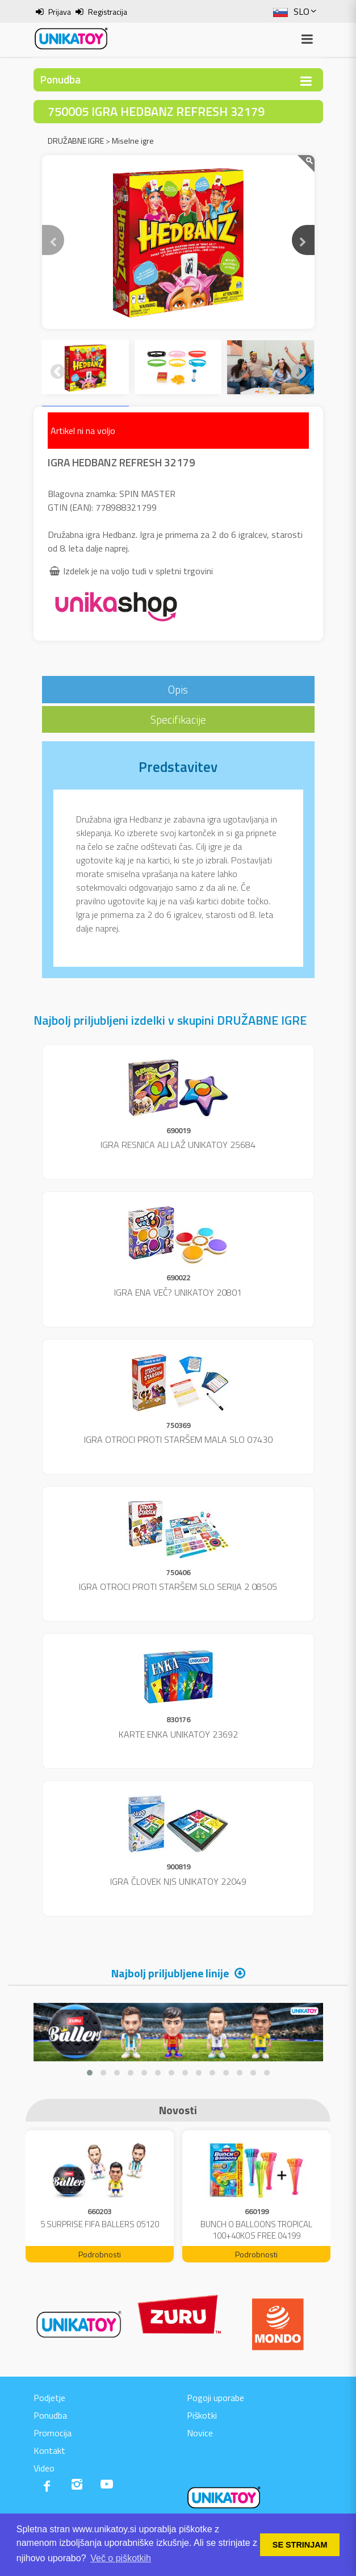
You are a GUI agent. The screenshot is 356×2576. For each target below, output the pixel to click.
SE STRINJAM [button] (300, 2544)
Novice (200, 2433)
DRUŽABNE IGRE (76, 141)
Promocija (52, 2433)
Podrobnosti (99, 2254)
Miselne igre (133, 141)
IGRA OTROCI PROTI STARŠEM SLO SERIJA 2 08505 (178, 1586)
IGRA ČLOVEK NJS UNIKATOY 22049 (178, 1881)
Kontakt (49, 2450)
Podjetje (49, 2397)
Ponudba (50, 2415)
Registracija (107, 12)
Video (44, 2468)
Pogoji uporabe (215, 2397)
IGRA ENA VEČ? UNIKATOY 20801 (178, 1292)
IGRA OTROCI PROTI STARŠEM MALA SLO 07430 (178, 1439)
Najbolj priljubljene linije (170, 1973)
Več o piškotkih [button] (120, 2558)
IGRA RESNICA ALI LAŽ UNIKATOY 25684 (178, 1144)
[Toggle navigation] (306, 81)
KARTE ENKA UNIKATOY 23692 (178, 1734)
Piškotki (202, 2415)
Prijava (59, 12)
